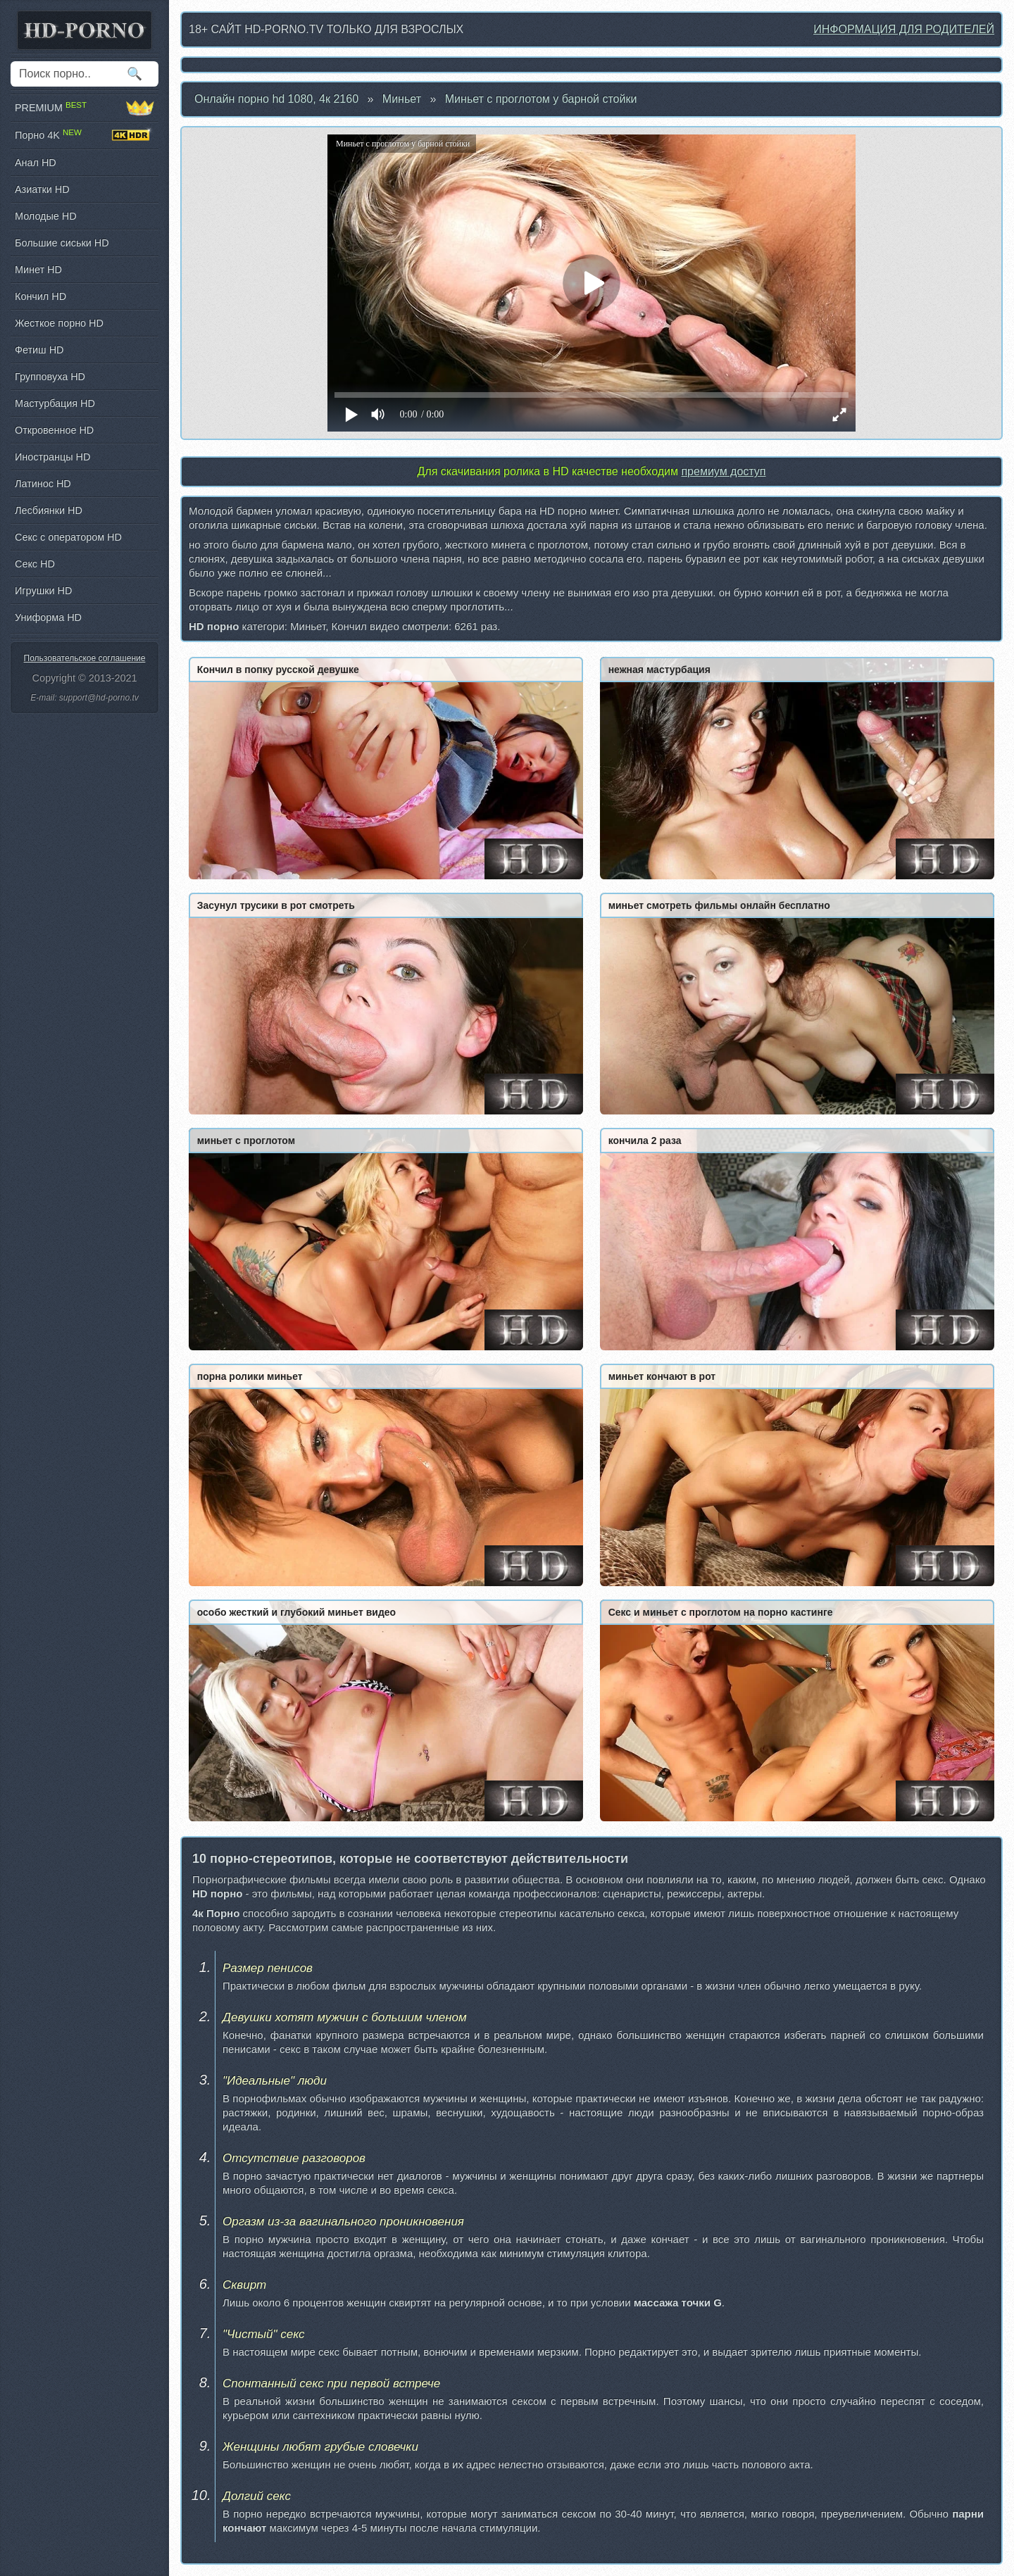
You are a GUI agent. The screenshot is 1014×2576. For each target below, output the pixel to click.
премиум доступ (723, 471)
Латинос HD (43, 483)
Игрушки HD (43, 590)
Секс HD (35, 564)
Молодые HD (46, 216)
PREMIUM (84, 108)
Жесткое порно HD (59, 323)
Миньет (401, 99)
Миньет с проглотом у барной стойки (541, 99)
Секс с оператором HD (68, 537)
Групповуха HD (50, 376)
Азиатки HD (42, 189)
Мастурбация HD (55, 403)
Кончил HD (40, 296)
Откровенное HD (54, 430)
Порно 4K (84, 135)
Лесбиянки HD (48, 510)
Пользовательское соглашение (85, 658)
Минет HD (38, 269)
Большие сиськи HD (62, 243)
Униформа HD (48, 617)
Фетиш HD (39, 350)
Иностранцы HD (52, 457)
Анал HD (35, 162)
